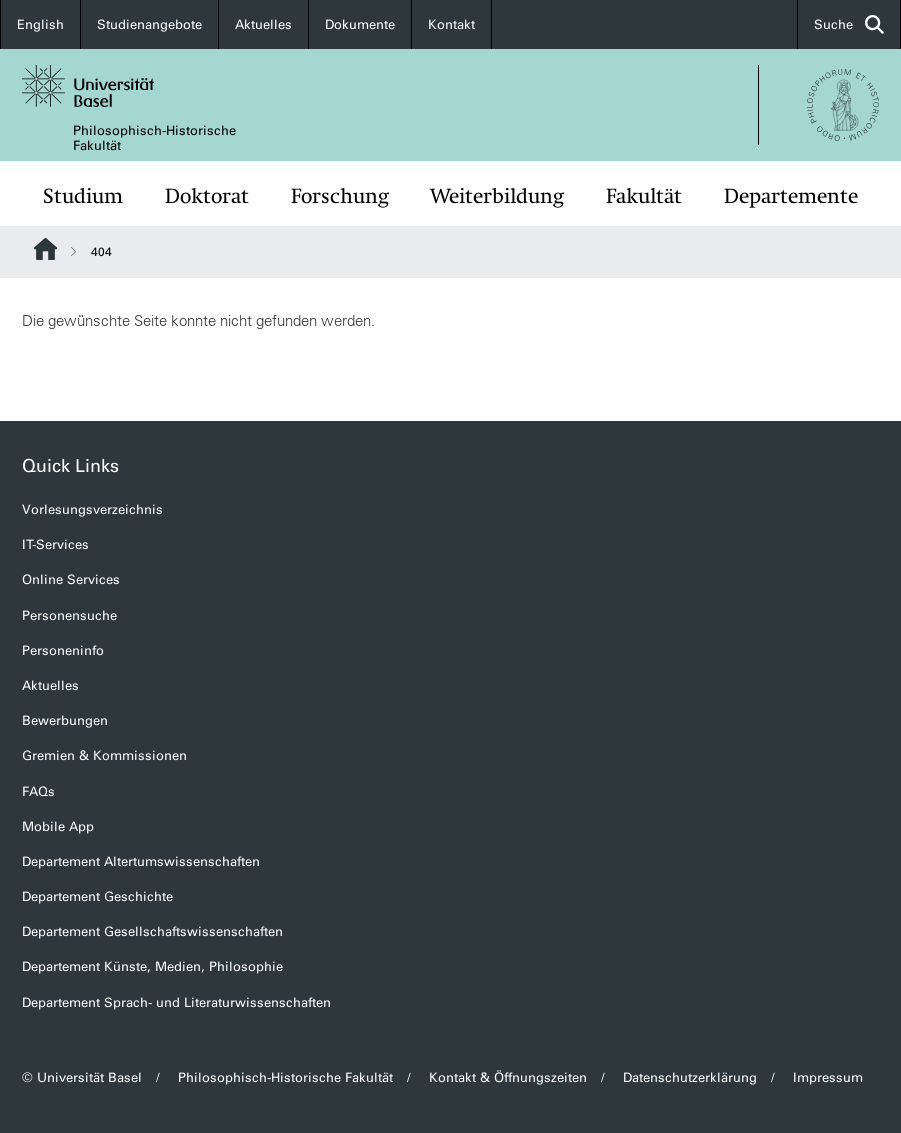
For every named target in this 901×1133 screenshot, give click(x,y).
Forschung (340, 196)
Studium (83, 196)
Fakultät (644, 196)
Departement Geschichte (97, 896)
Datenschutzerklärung (690, 1077)
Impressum (828, 1077)
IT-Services (55, 544)
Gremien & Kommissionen (104, 755)
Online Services (71, 579)
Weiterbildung (497, 196)
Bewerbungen (65, 720)
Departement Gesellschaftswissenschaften (152, 931)
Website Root (45, 249)
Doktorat (207, 196)
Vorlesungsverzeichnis (92, 509)
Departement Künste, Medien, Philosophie (152, 966)
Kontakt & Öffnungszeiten (508, 1077)
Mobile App (58, 826)
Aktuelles (263, 24)
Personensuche (69, 615)
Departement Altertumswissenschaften (141, 861)
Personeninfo (63, 650)
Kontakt (451, 24)
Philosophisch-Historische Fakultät (154, 138)
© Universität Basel (82, 1077)
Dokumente (360, 24)
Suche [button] (849, 24)
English (40, 24)
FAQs (38, 791)
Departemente (791, 196)
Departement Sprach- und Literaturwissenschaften (176, 1002)
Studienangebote (149, 24)
